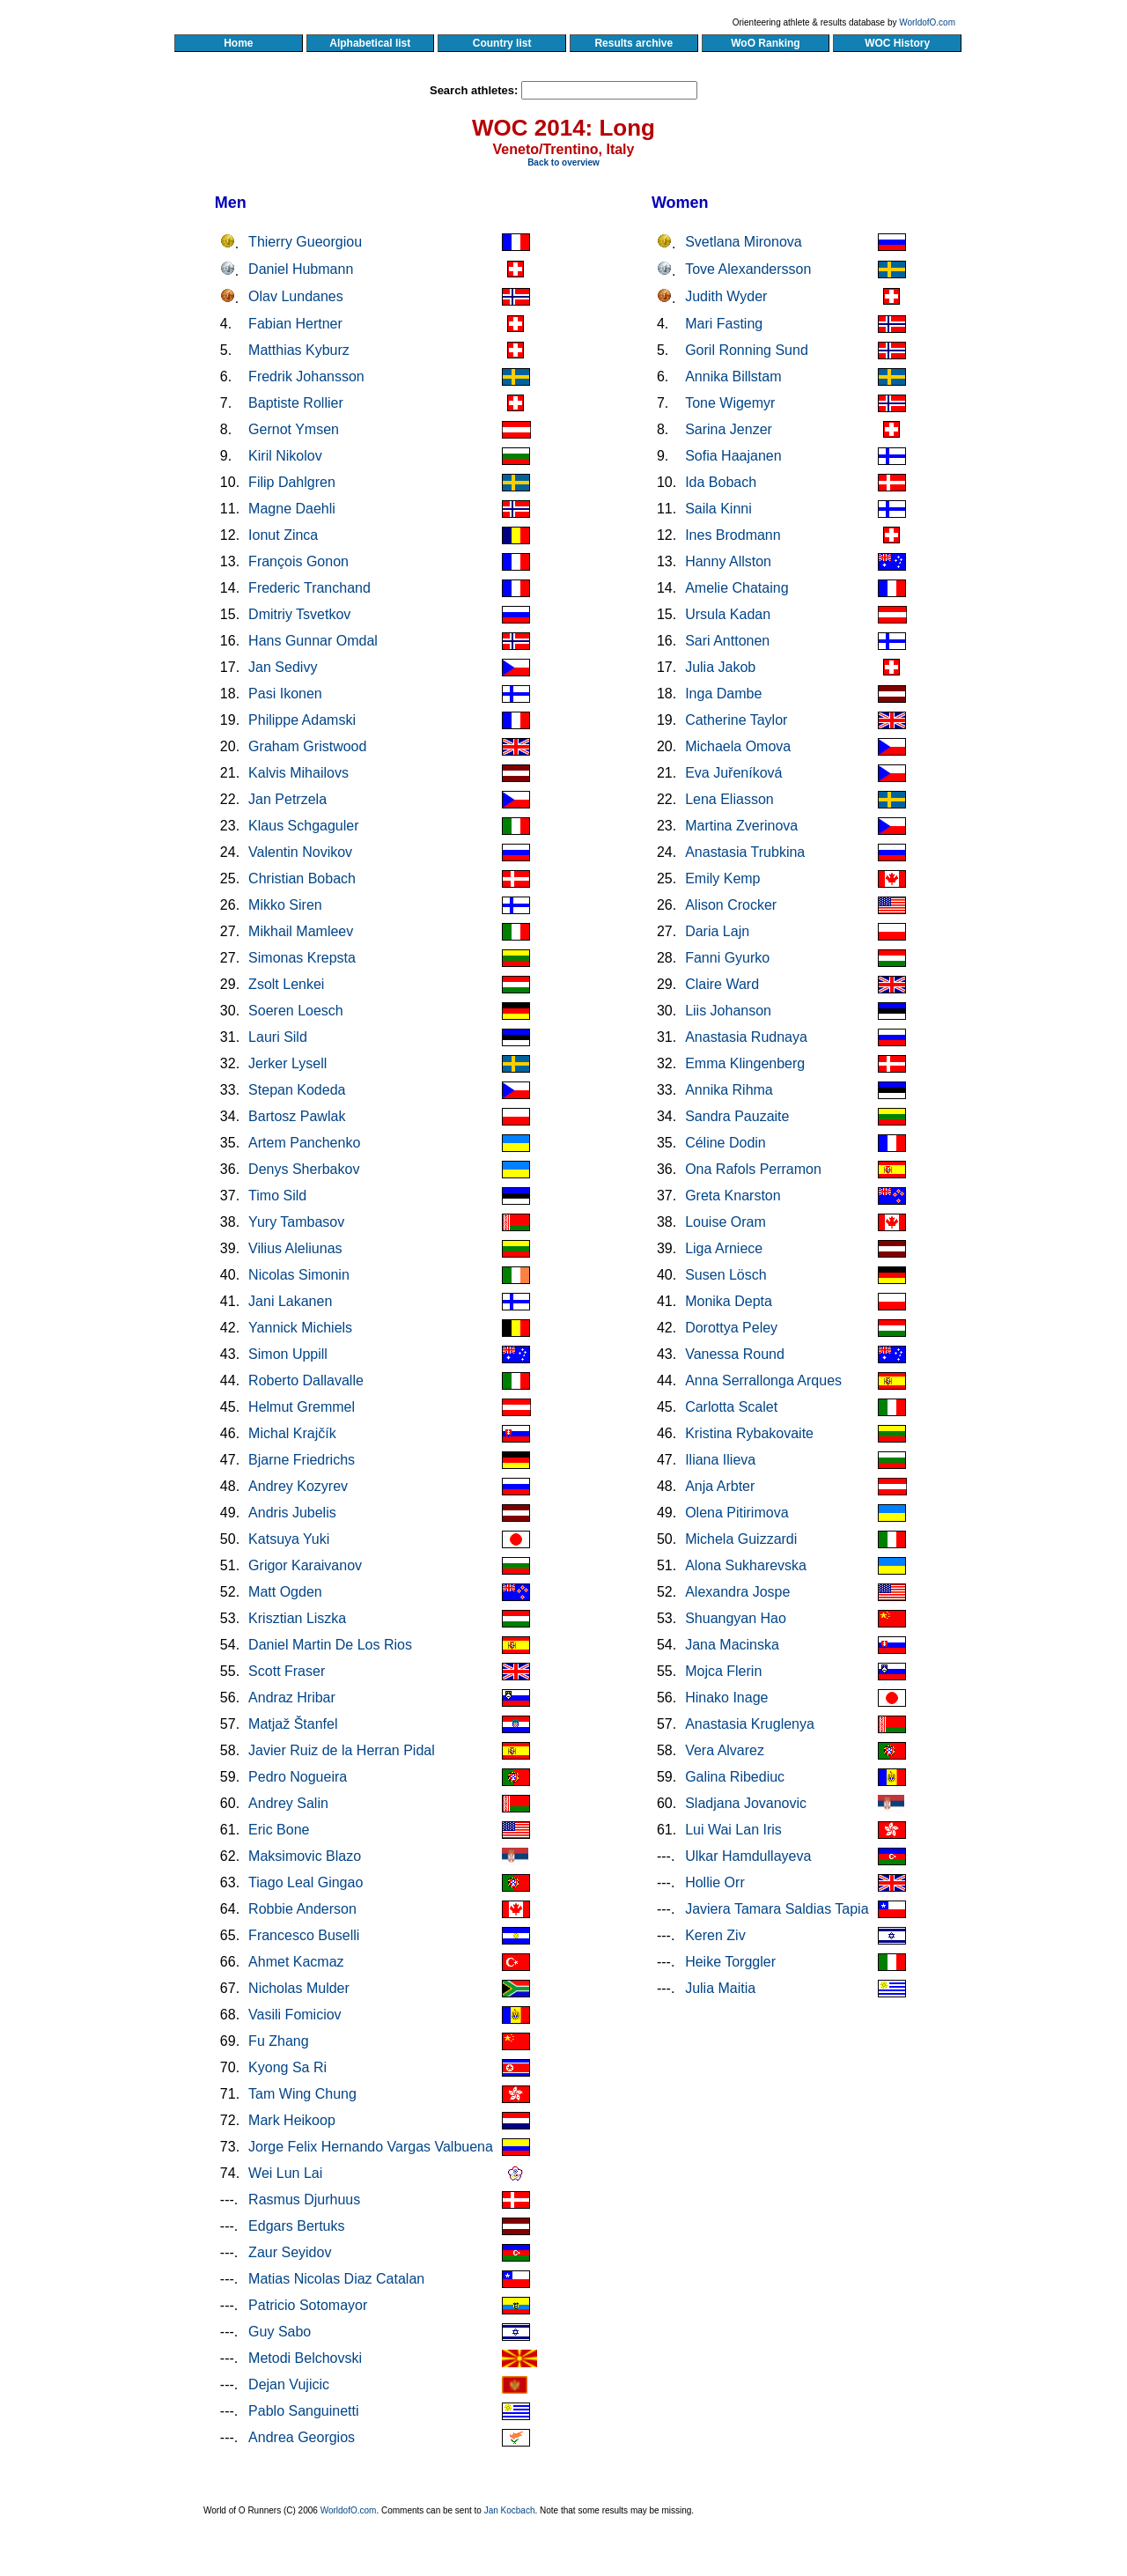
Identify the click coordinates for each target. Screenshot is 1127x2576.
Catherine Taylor (736, 719)
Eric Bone (278, 1829)
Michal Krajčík (292, 1433)
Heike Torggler (730, 1961)
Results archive (634, 43)
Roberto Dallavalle (306, 1380)
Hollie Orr (715, 1882)
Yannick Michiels (300, 1327)
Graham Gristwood (307, 746)
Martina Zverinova (741, 825)
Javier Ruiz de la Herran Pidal (341, 1750)
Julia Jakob (720, 667)
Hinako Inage (726, 1697)
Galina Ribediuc (734, 1776)
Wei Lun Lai (285, 2173)
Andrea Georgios (301, 2437)
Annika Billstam (733, 376)
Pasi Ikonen (285, 693)
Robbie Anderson (302, 1908)
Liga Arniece (723, 1248)
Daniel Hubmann (300, 269)
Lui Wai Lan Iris (733, 1829)
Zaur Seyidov (289, 2252)
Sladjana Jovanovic (746, 1803)
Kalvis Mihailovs (298, 772)
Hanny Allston (728, 561)
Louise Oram (725, 1221)
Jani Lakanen (290, 1301)
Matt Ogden (285, 1591)
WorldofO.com (927, 22)
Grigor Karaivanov (305, 1565)
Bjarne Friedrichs (301, 1459)
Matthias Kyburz (299, 350)
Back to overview (563, 162)
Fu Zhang (278, 2040)
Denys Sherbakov (303, 1169)
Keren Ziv (715, 1935)
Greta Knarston (733, 1195)
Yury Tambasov (296, 1221)
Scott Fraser (286, 1671)
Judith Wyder (726, 296)
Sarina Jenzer (728, 429)
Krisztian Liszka (297, 1618)
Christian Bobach (302, 878)
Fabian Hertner (295, 323)
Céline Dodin (725, 1142)
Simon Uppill (288, 1354)
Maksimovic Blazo (304, 1856)
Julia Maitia (720, 1988)
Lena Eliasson (729, 799)
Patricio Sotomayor (307, 2305)
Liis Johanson (728, 1010)
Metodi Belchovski (305, 2358)
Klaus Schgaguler (303, 825)
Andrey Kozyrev (298, 1486)
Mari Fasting (723, 323)
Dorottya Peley (731, 1327)
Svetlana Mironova (743, 241)
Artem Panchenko (304, 1142)
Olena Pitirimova (736, 1512)
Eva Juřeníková (733, 772)
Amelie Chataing (736, 587)
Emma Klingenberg (745, 1063)
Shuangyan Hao (735, 1618)
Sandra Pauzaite (737, 1116)
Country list (502, 43)
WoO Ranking (766, 43)
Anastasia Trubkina (745, 852)
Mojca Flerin (723, 1671)
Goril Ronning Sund (746, 350)
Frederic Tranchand (309, 587)
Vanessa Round (734, 1354)
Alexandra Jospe (737, 1591)
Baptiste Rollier (295, 402)
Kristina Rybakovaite (749, 1433)
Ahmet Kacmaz (295, 1961)
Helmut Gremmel (301, 1406)
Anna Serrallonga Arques (763, 1380)
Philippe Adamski (302, 719)
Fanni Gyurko (727, 957)
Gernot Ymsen (293, 429)
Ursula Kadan (727, 614)
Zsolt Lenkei (286, 984)
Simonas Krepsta (302, 957)
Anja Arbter (720, 1486)
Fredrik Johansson (306, 376)
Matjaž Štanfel (292, 1723)
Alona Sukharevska (746, 1565)
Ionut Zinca (283, 535)
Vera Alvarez (724, 1750)
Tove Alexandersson (748, 269)
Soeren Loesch (295, 1010)
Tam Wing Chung (302, 2093)
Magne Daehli (291, 508)
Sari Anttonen (727, 640)
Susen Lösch (726, 1274)
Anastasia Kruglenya (749, 1723)
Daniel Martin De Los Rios (330, 1644)
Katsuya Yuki (288, 1539)
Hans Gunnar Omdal (313, 640)
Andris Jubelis (292, 1512)
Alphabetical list (370, 43)
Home (238, 43)
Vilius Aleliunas (295, 1248)
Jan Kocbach (509, 2510)
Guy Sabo (279, 2331)
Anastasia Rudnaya (746, 1037)
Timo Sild (277, 1195)
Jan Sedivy (282, 667)
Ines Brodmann (733, 535)
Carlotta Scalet (731, 1406)
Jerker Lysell (287, 1063)
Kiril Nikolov (285, 455)
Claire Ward (722, 984)
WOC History (896, 43)
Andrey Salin (288, 1803)
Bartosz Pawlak (296, 1116)
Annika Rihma (729, 1089)
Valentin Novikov (300, 852)
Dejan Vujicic (288, 2384)
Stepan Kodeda (296, 1089)
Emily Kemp (722, 878)
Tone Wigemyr (730, 402)
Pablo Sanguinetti (303, 2410)
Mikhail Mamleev (300, 931)
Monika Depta (728, 1301)
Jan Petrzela (287, 799)
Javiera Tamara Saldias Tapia (776, 1908)
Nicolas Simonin (299, 1274)
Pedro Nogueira (297, 1776)
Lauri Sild (277, 1037)
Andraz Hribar (291, 1697)
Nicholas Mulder (299, 1988)
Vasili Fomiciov (295, 2014)
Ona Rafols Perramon (753, 1169)
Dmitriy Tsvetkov (299, 614)
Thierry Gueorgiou (305, 241)
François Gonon (298, 561)
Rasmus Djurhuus (304, 2199)
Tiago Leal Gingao (305, 1882)
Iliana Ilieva (720, 1459)
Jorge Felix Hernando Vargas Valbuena (370, 2146)
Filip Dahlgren (291, 482)
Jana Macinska (732, 1644)
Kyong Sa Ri (287, 2067)
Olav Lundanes (295, 296)
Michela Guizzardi (741, 1539)
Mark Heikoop (291, 2120)
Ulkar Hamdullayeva (748, 1856)
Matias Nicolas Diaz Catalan (336, 2278)
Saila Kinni (718, 508)
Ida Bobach (720, 482)
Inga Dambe (723, 693)
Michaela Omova (738, 746)
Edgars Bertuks (296, 2225)
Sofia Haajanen (733, 455)
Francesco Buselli (303, 1935)
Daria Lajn (717, 931)
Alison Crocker (731, 904)
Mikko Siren (285, 904)
